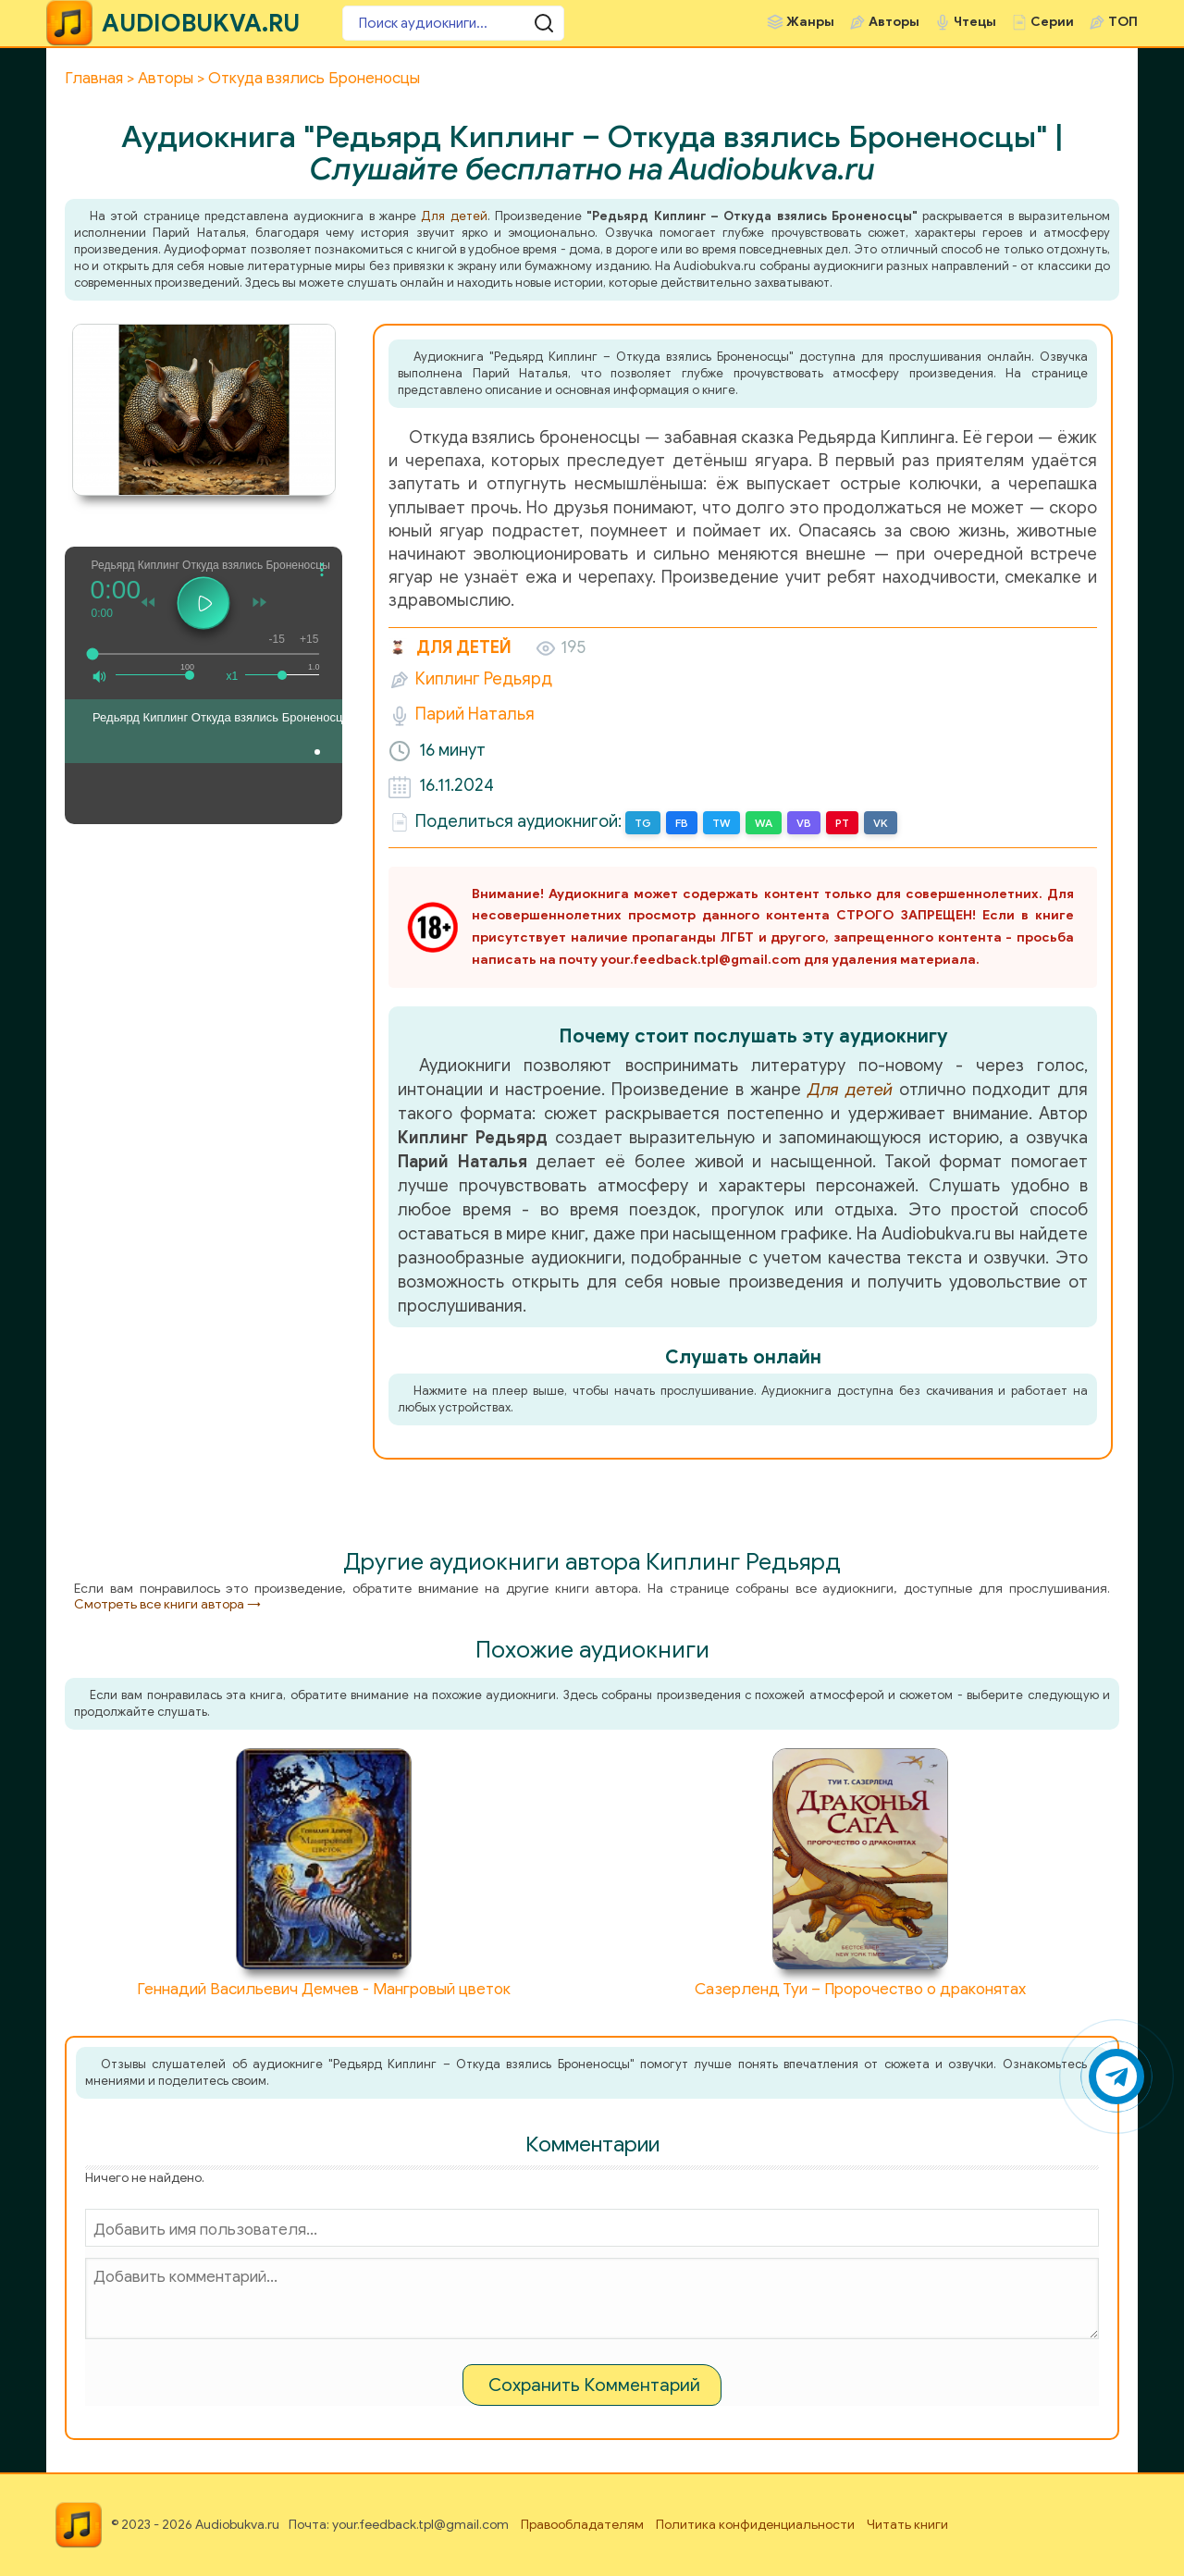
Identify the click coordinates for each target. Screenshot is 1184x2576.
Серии (1052, 22)
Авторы (894, 22)
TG (643, 823)
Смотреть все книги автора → (167, 1604)
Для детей (454, 216)
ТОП (1123, 22)
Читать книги (907, 2525)
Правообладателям (582, 2525)
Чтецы (975, 22)
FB (681, 823)
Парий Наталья (475, 714)
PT (842, 823)
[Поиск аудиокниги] (453, 23)
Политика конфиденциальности (755, 2525)
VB (803, 823)
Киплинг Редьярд (483, 679)
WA (763, 823)
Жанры (810, 22)
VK (880, 823)
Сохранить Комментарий (594, 2385)
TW (721, 823)
